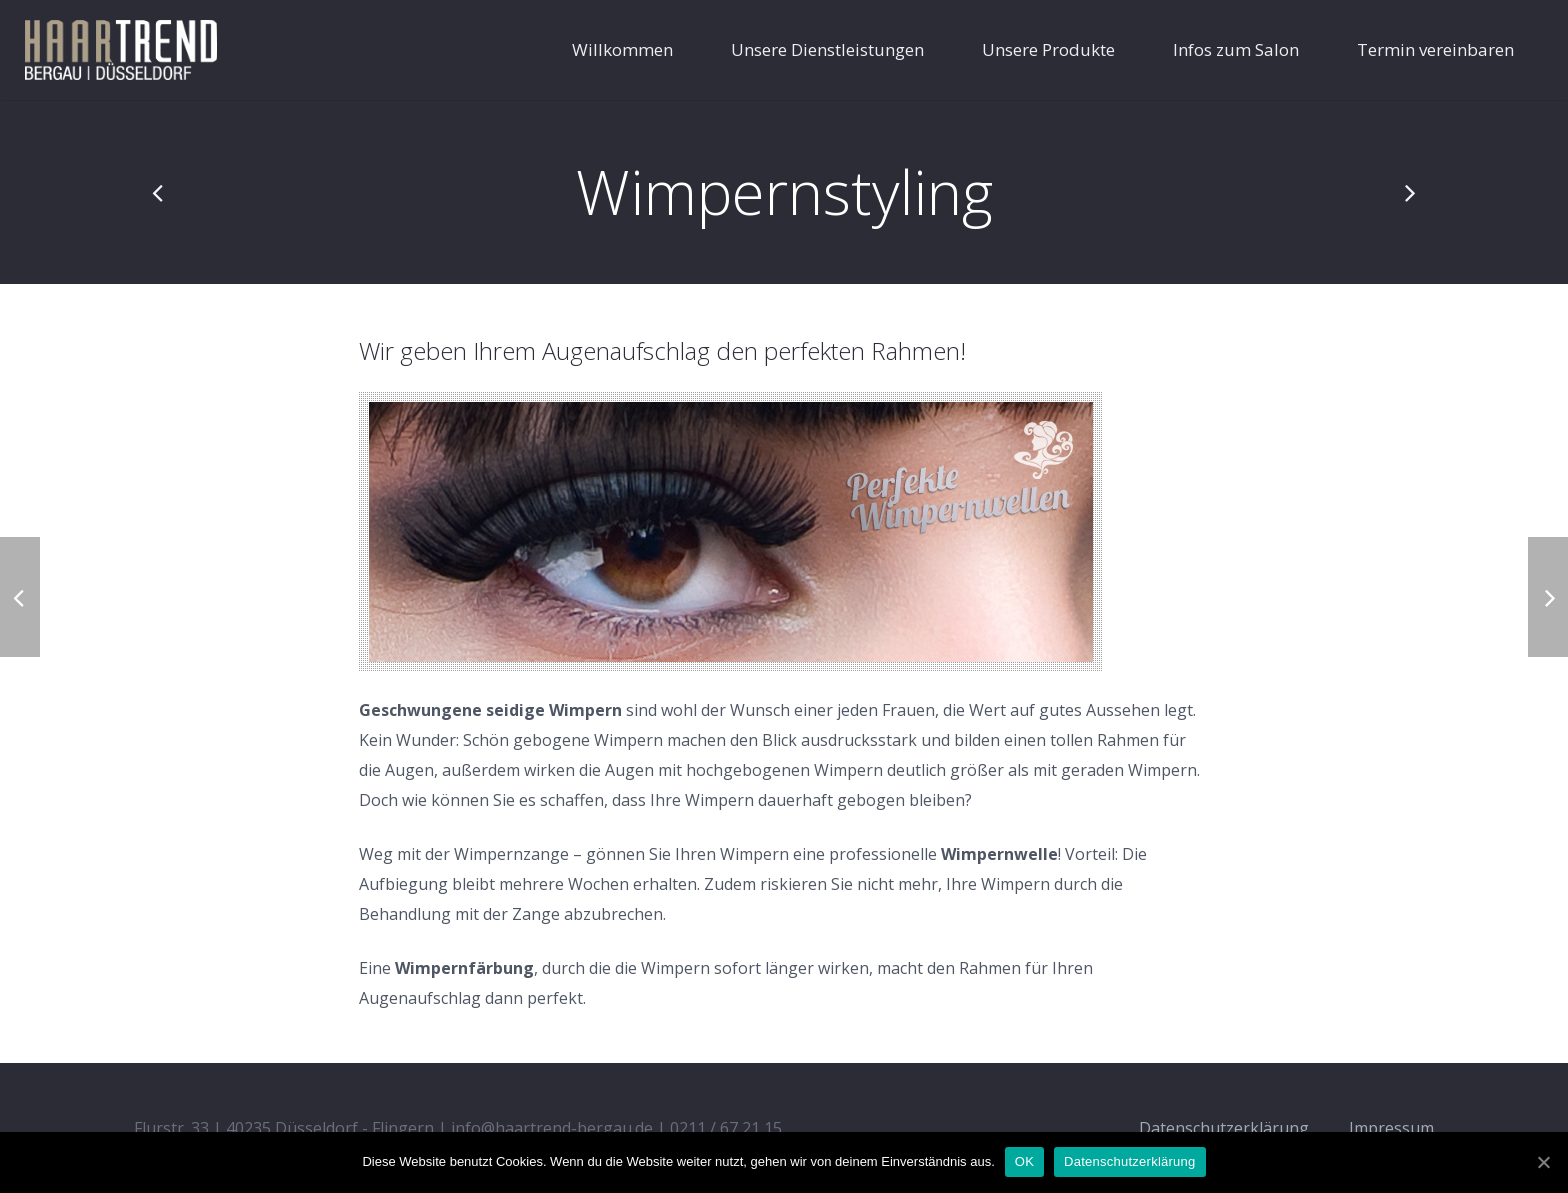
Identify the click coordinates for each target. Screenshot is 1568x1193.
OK (1024, 1161)
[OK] (1543, 1162)
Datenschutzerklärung (1129, 1161)
